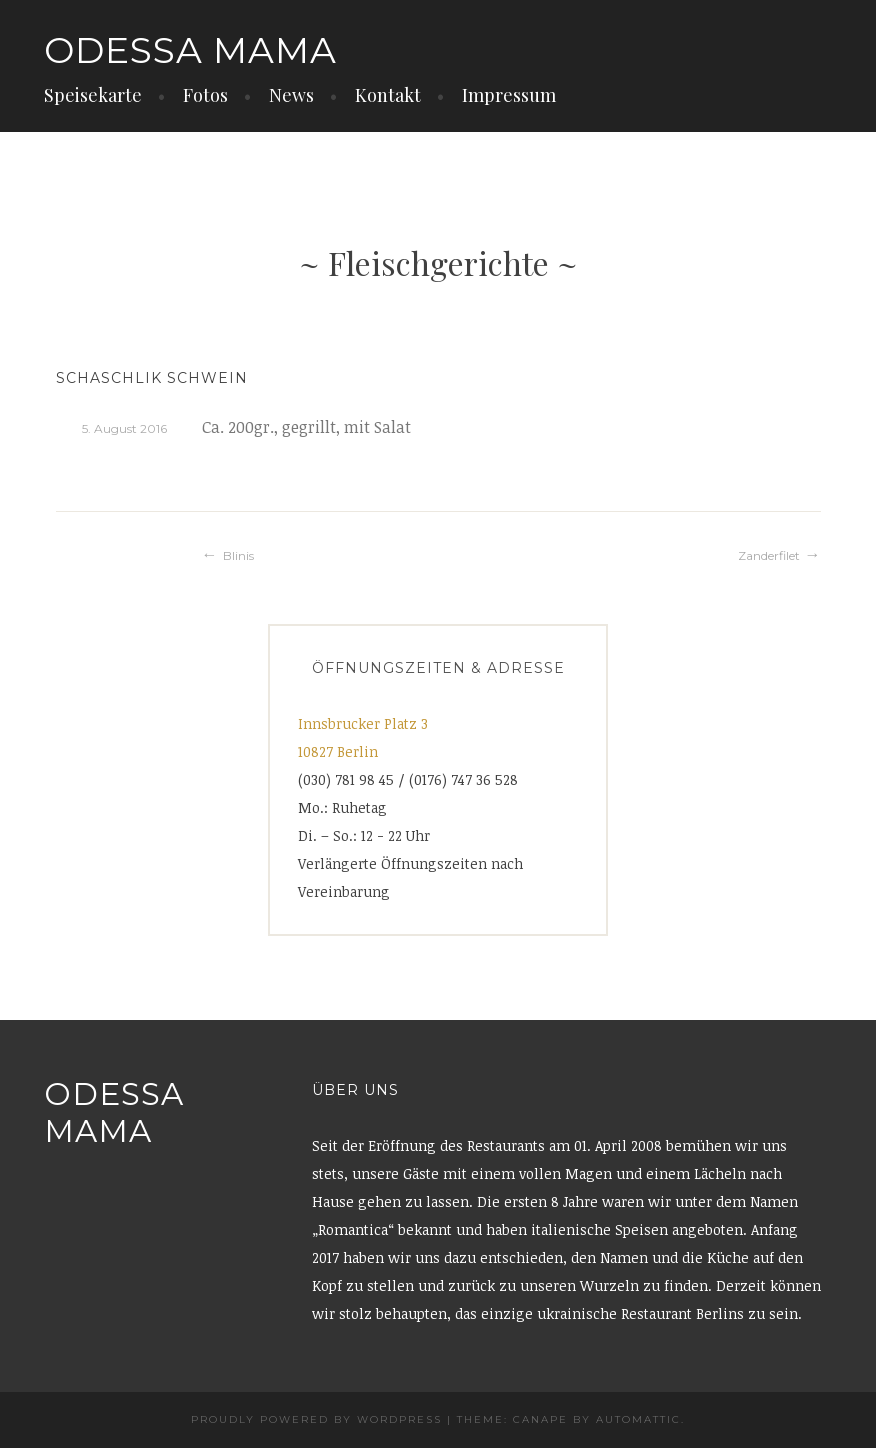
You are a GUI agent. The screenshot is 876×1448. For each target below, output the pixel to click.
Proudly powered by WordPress (316, 1419)
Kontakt (388, 95)
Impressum (509, 95)
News (291, 95)
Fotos (205, 95)
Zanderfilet (769, 555)
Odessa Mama (190, 50)
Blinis (238, 555)
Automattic (638, 1419)
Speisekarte (93, 95)
